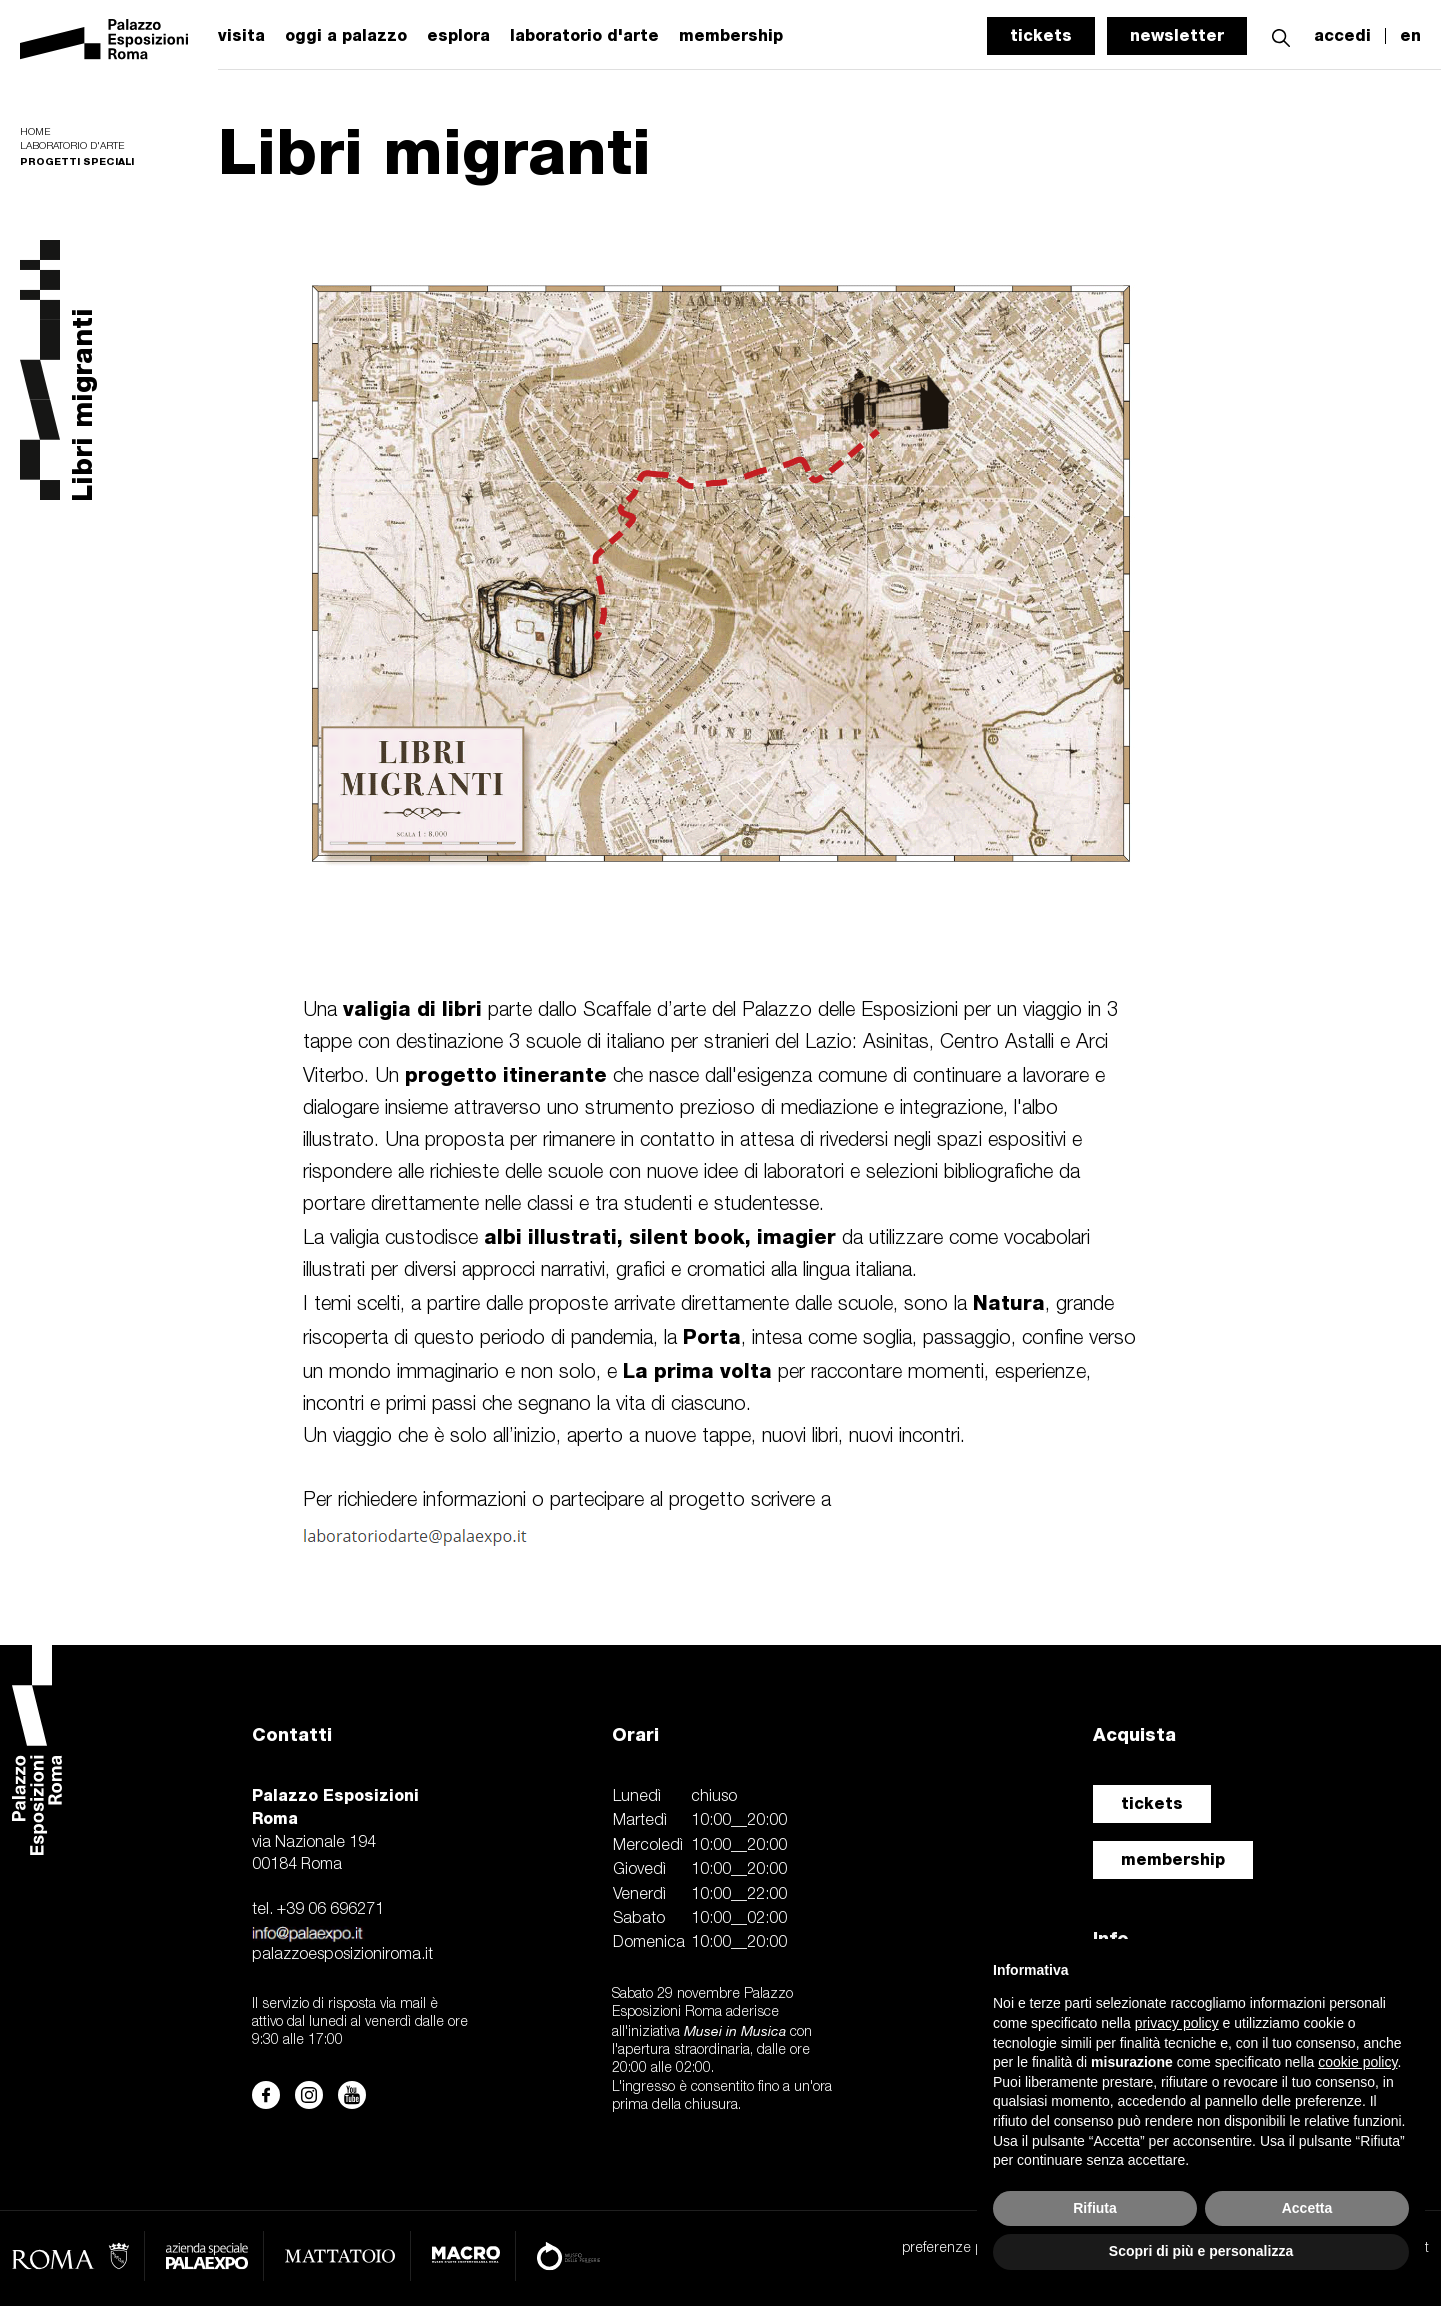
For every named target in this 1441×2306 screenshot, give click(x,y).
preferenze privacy (959, 2248)
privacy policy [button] (1177, 2023)
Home (35, 132)
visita (241, 36)
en (1410, 36)
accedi (1342, 36)
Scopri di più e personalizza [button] (1201, 2251)
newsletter (1177, 35)
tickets (1041, 35)
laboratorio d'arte (584, 36)
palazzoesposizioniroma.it (342, 1955)
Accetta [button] (1307, 2208)
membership (1173, 1859)
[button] (1281, 35)
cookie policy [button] (1357, 2062)
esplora (458, 36)
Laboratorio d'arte (72, 146)
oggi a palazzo (346, 36)
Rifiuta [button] (1095, 2208)
